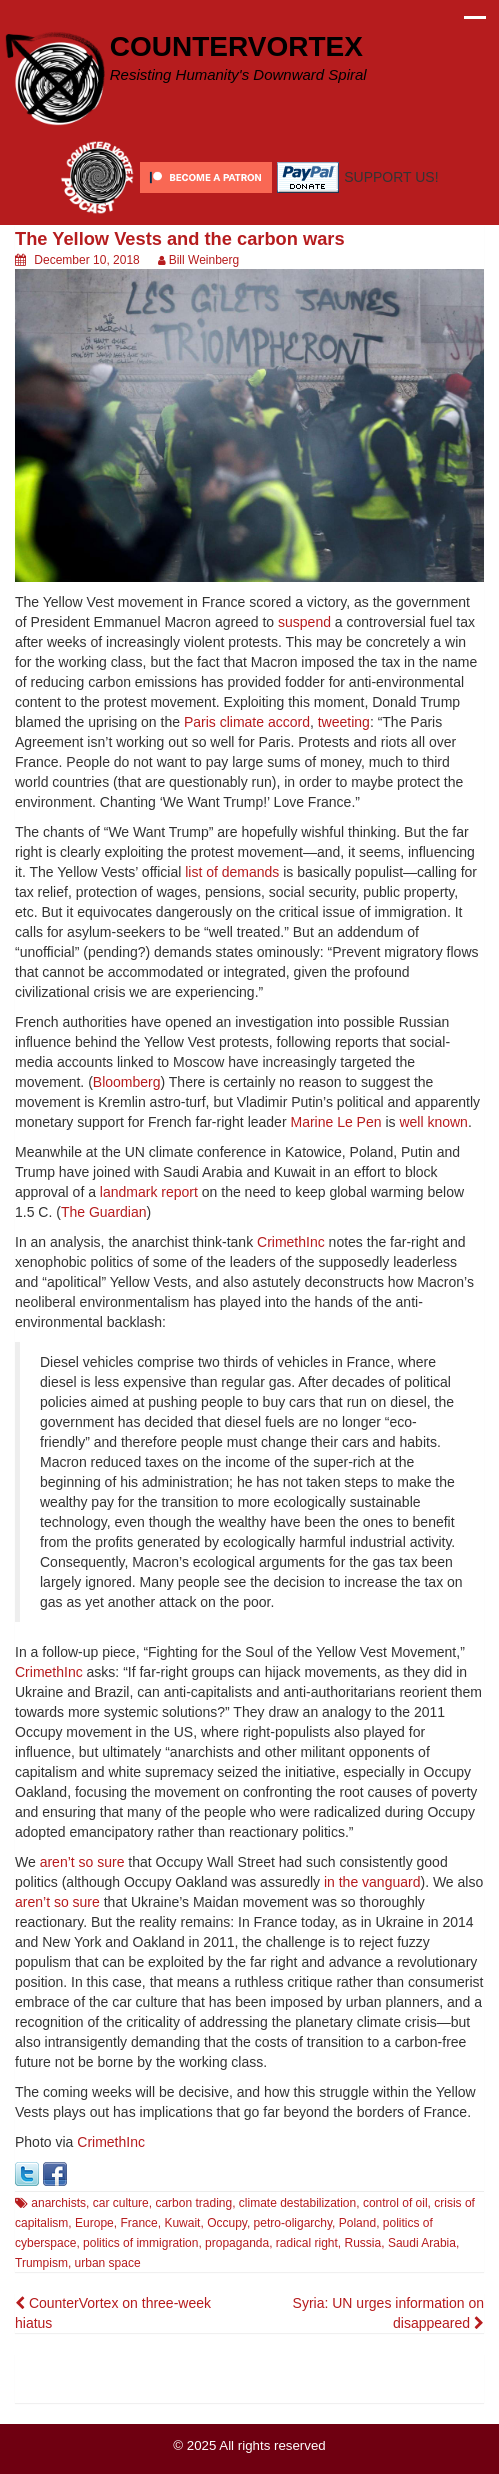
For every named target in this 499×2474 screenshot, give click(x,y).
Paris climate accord (247, 722)
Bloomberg (127, 1082)
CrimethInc (291, 1242)
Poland (357, 2223)
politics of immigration (140, 2243)
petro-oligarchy (293, 2223)
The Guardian (104, 1212)
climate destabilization (297, 2203)
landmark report (149, 1192)
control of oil (395, 2203)
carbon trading (193, 2203)
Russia (363, 2243)
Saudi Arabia (422, 2243)
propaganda (237, 2243)
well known (433, 1122)
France (138, 2223)
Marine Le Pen (335, 1122)
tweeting (344, 722)
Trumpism (41, 2263)
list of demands (232, 872)
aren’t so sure (82, 1862)
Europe (94, 2223)
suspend (304, 622)
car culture (121, 2203)
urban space (108, 2263)
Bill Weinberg (204, 260)
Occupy (227, 2223)
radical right (307, 2243)
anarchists (58, 2203)
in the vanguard (372, 1882)
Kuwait (182, 2223)
